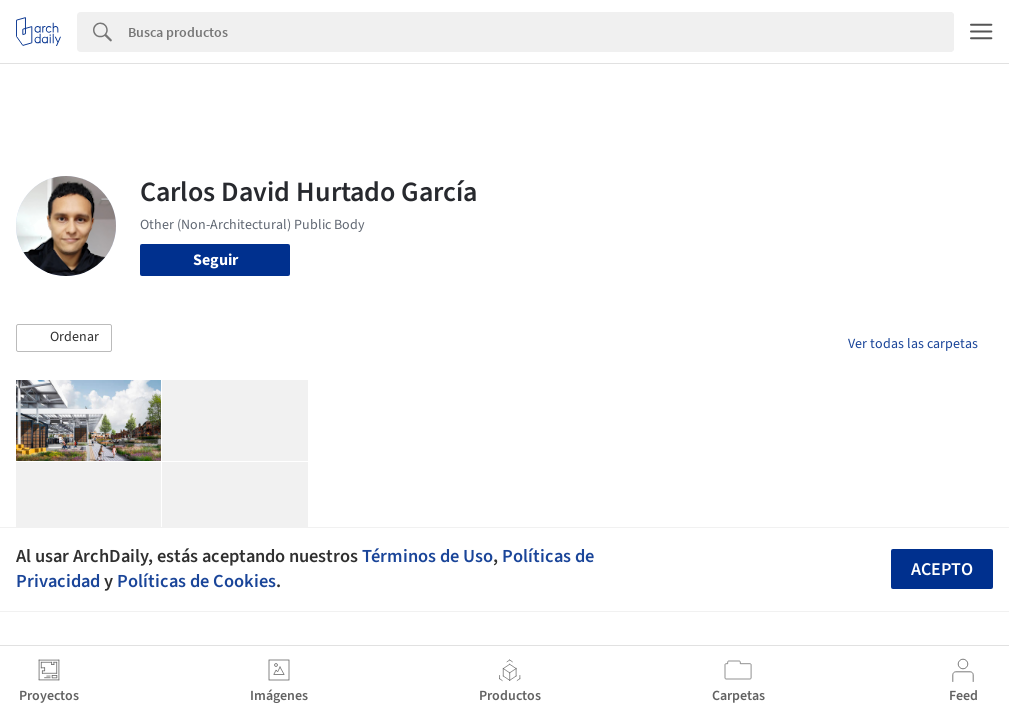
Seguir (215, 260)
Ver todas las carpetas (913, 344)
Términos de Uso (427, 556)
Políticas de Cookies (196, 581)
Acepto (942, 569)
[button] (64, 338)
